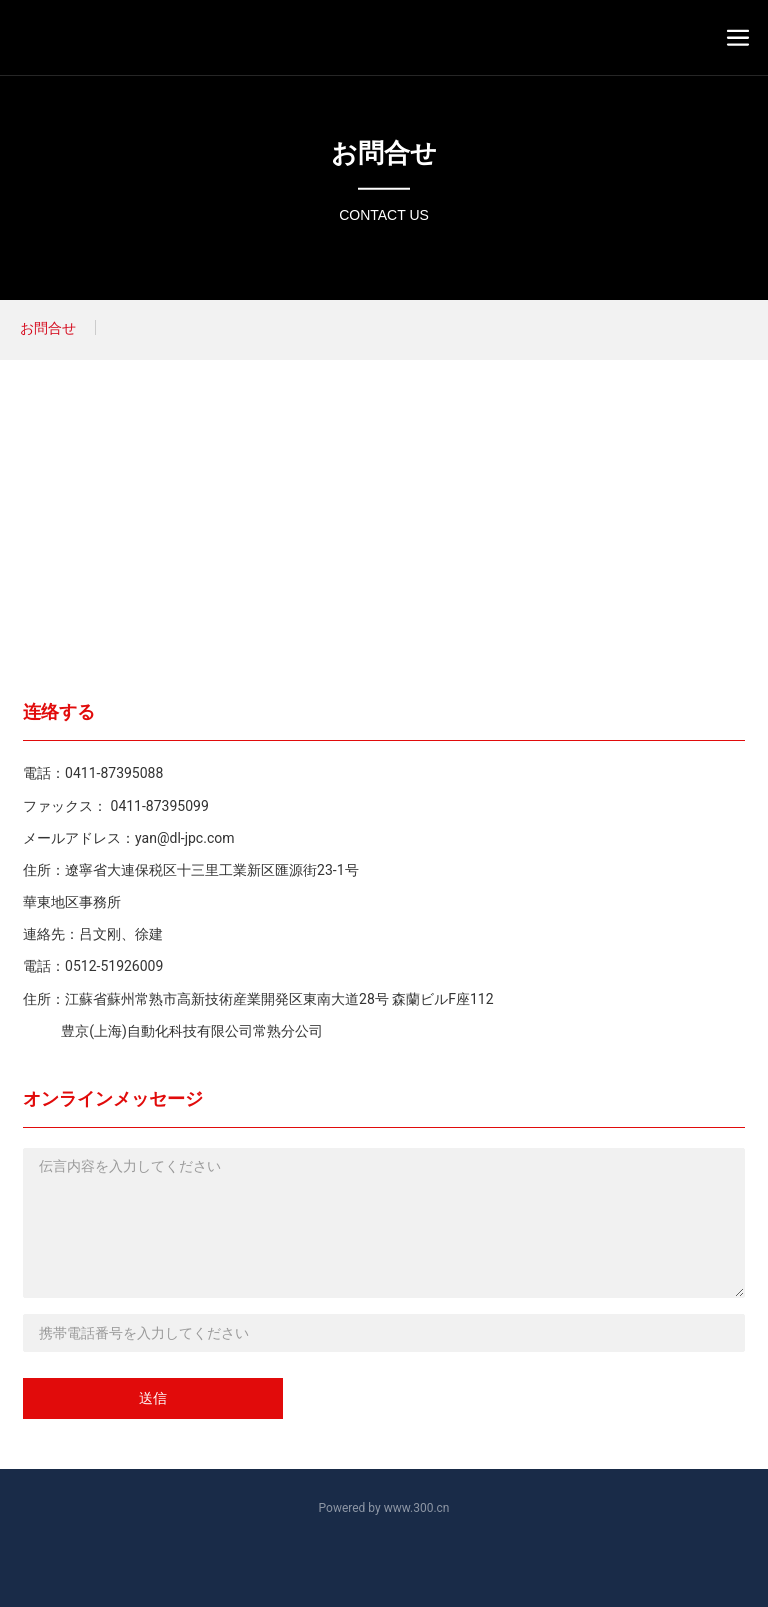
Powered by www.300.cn (384, 1508)
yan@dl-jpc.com (184, 838)
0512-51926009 (114, 966)
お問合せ (384, 153)
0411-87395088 (114, 773)
